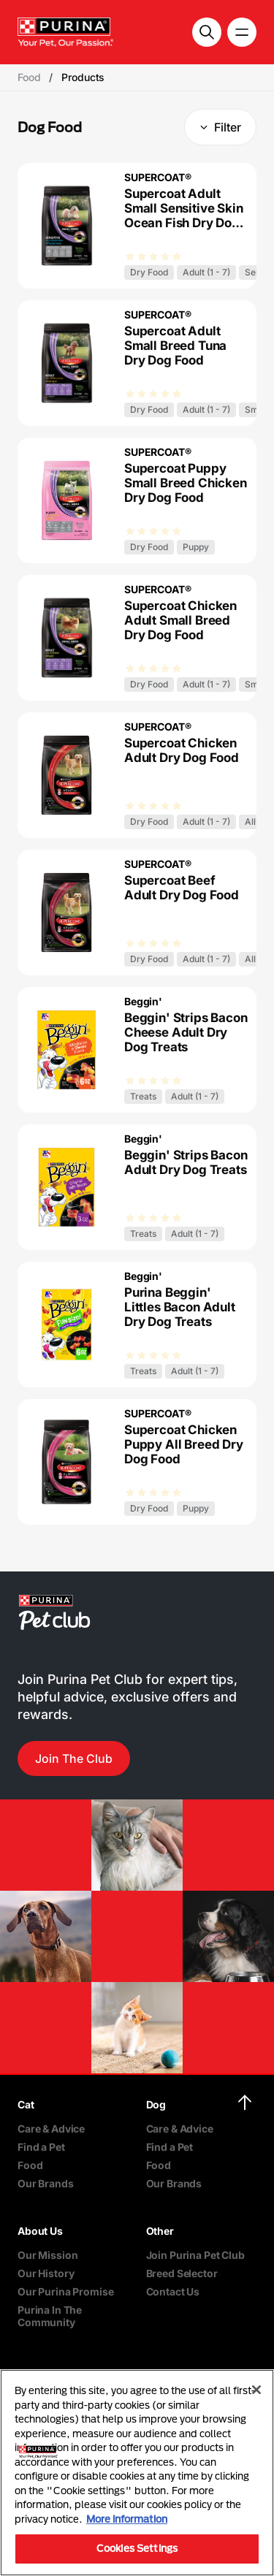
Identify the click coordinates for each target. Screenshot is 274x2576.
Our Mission (47, 2255)
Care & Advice (51, 2128)
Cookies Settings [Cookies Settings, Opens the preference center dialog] (137, 2548)
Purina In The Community (50, 2315)
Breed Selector (182, 2273)
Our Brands (46, 2183)
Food (30, 2165)
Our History (46, 2273)
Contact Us (173, 2291)
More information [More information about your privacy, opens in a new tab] (126, 2519)
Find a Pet (41, 2147)
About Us (40, 2231)
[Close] (256, 2390)
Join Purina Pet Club (195, 2255)
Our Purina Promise (65, 2291)
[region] (137, 2472)
